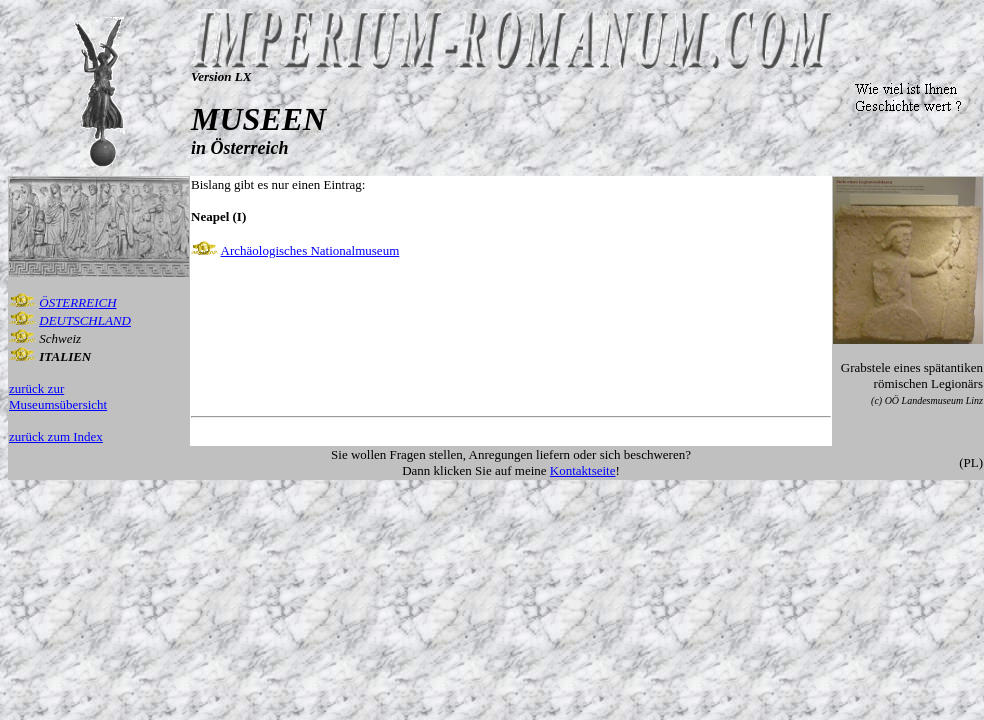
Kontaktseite (583, 470)
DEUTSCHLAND (85, 320)
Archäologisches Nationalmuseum (310, 250)
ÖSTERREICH (77, 302)
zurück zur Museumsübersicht (58, 396)
